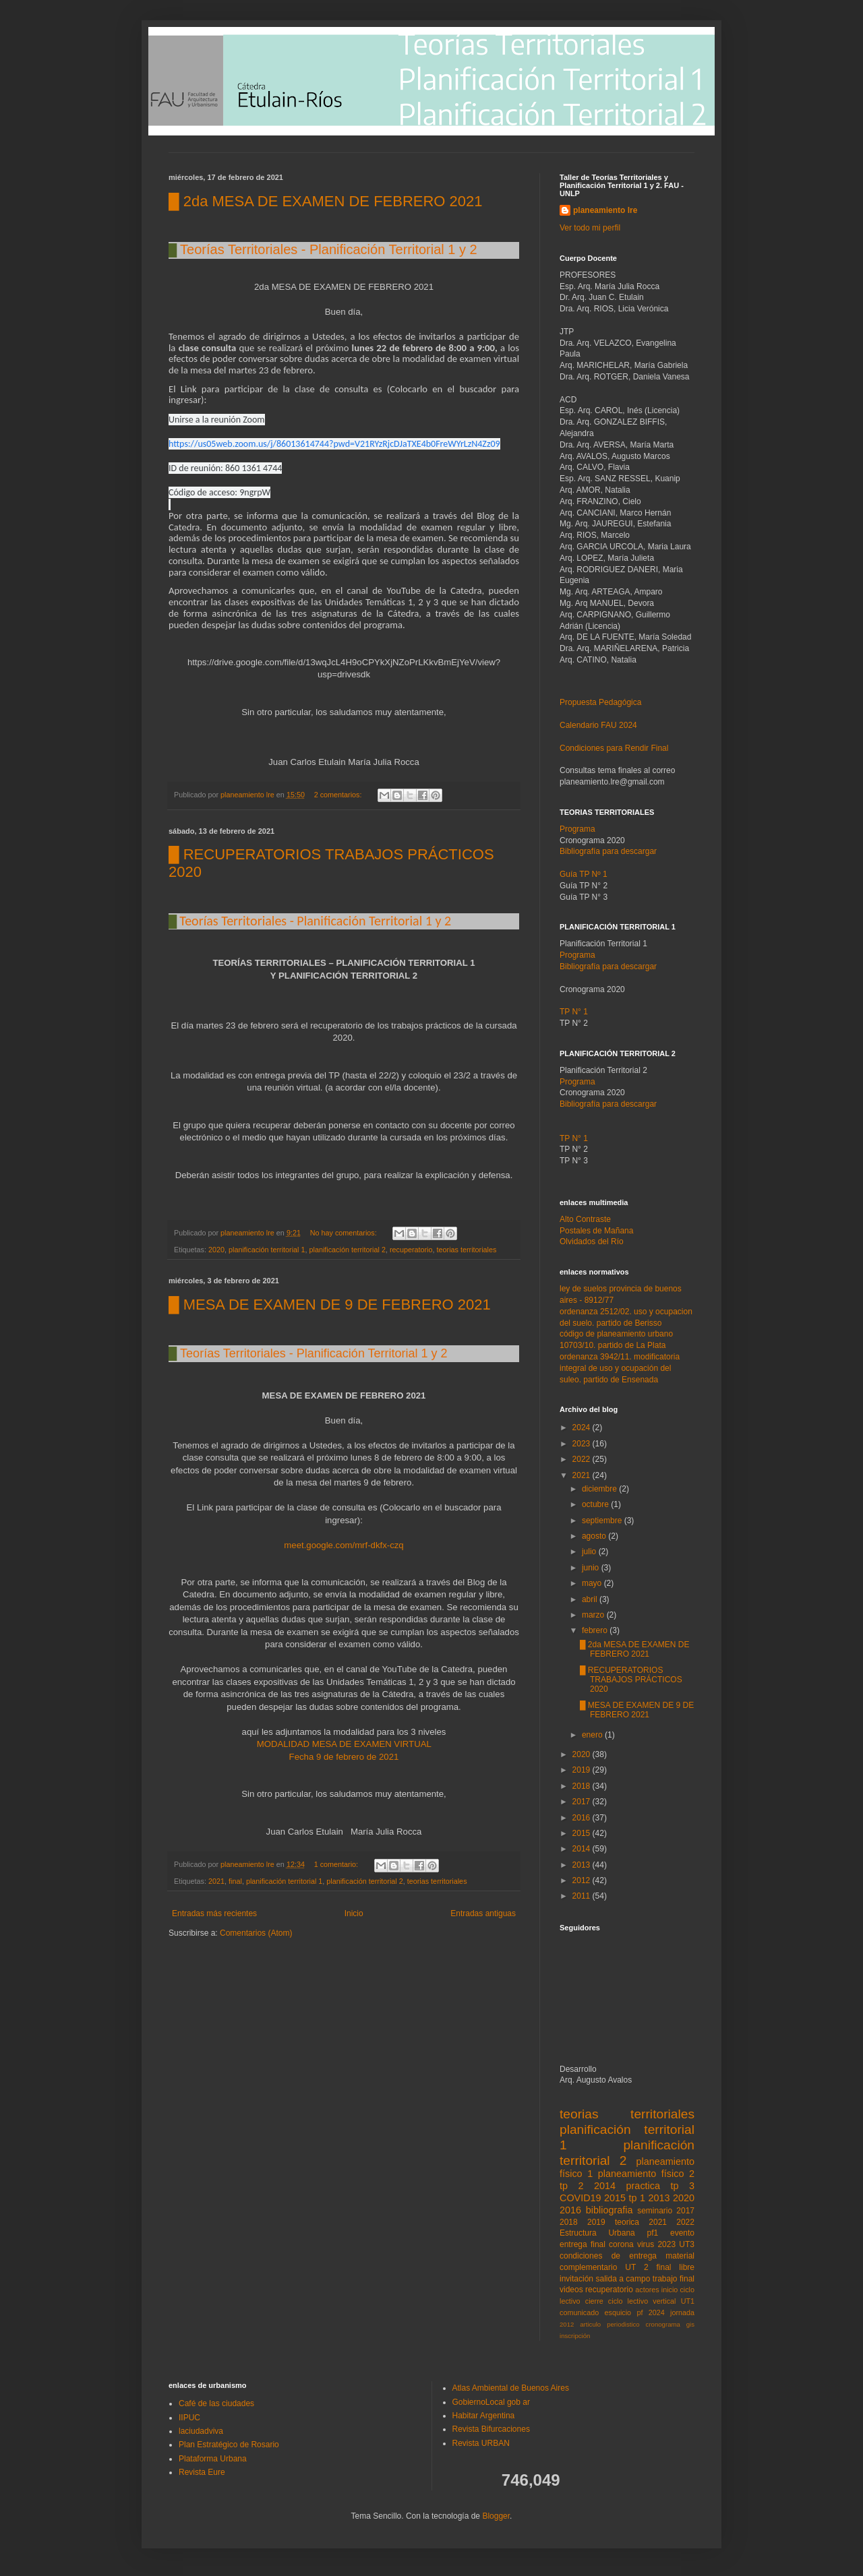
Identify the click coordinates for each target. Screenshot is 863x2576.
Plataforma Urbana (213, 2458)
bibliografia (609, 2210)
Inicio (354, 1913)
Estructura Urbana (597, 2233)
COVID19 (580, 2197)
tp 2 (572, 2185)
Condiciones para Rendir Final (614, 748)
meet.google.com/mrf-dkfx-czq (343, 1545)
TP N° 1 (574, 1138)
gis (690, 2324)
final (235, 1881)
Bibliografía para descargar (608, 851)
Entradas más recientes (214, 1913)
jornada (682, 2312)
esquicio (618, 2312)
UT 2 (636, 2267)
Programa (577, 829)
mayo (593, 1583)
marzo (594, 1615)
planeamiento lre (605, 210)
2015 (582, 1833)
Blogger (496, 2516)
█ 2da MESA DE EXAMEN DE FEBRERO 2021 (326, 201)
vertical (664, 2301)
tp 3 (682, 2185)
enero (593, 1735)
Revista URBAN (481, 2443)
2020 (216, 1250)
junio (591, 1567)
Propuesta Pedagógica (600, 702)
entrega (573, 2244)
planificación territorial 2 (347, 1250)
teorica (627, 2222)
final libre (675, 2267)
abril (590, 1599)
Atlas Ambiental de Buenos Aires (510, 2388)
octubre (596, 1504)
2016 (582, 1817)
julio (590, 1551)
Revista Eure (202, 2472)
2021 (216, 1881)
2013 (582, 1865)
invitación (576, 2278)
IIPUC (189, 2417)
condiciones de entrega (608, 2256)
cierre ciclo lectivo (616, 2301)
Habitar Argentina (483, 2415)
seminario (654, 2210)
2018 (582, 1786)
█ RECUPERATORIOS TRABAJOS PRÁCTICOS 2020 (631, 1679)
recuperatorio (411, 1250)
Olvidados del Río (592, 1241)
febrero (595, 1630)
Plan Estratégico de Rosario (229, 2444)
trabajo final (673, 2278)
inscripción (575, 2335)
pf (639, 2312)
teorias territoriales (467, 1250)
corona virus (631, 2244)
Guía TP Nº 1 (583, 874)
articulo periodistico (609, 2324)
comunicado (579, 2312)
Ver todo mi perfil (590, 228)
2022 (582, 1459)
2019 (582, 1770)
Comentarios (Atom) (256, 1933)
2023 (582, 1443)
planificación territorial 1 (267, 1250)
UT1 (687, 2301)
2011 (582, 1896)
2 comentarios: (339, 795)
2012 (582, 1880)
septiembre (603, 1520)
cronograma (663, 2324)
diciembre (600, 1489)
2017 (582, 1801)
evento (682, 2233)
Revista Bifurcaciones (491, 2429)
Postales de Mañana (596, 1230)
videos (571, 2289)
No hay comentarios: (344, 1233)
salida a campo (622, 2278)
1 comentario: (337, 1864)
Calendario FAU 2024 (598, 725)
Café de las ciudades (216, 2403)
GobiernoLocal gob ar (491, 2402)
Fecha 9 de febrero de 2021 (344, 1757)
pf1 (653, 2233)
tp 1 (637, 2197)
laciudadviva (201, 2431)
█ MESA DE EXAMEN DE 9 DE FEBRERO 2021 (330, 1304)
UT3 (686, 2244)
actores (647, 2290)
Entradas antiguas (483, 1913)
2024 (582, 1427)
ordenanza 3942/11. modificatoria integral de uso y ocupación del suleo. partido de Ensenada (620, 1368)
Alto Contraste (585, 1219)
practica (643, 2185)
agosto (595, 1536)
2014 (582, 1848)
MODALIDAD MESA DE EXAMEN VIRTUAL (345, 1744)
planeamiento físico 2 (646, 2173)
